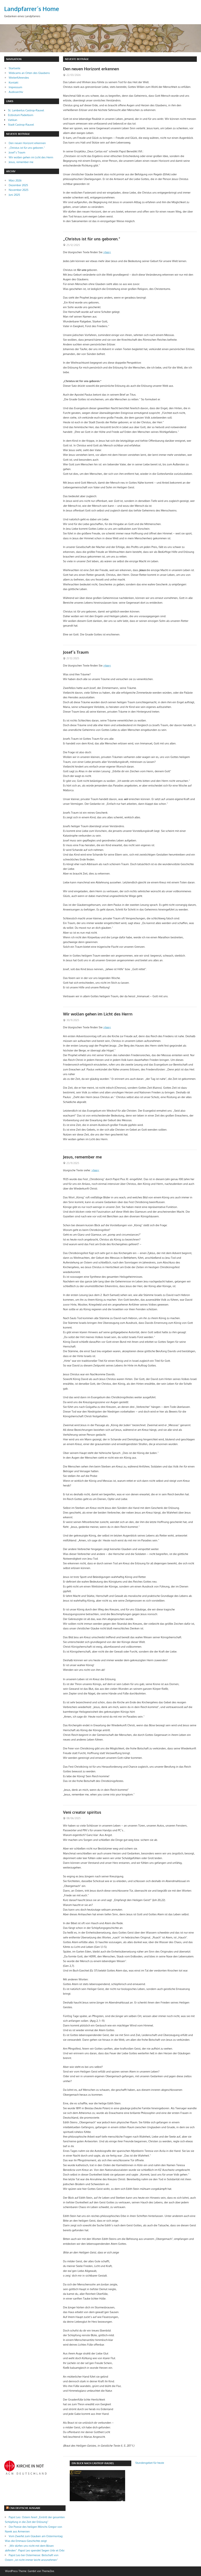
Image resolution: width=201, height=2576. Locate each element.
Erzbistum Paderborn (20, 115)
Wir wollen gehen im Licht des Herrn (97, 1013)
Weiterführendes (19, 77)
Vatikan (12, 120)
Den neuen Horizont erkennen (91, 68)
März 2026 (15, 180)
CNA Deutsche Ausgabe (24, 2507)
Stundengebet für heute (149, 2462)
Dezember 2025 (18, 185)
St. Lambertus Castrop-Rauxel (26, 110)
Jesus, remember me (82, 1156)
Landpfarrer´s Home (31, 8)
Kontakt (13, 82)
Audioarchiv (16, 92)
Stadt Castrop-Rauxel (21, 124)
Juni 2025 (14, 194)
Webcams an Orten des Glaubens (29, 73)
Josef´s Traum (76, 652)
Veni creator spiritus (82, 1812)
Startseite (14, 68)
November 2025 (18, 190)
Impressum (15, 87)
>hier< (107, 252)
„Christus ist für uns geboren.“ (91, 238)
